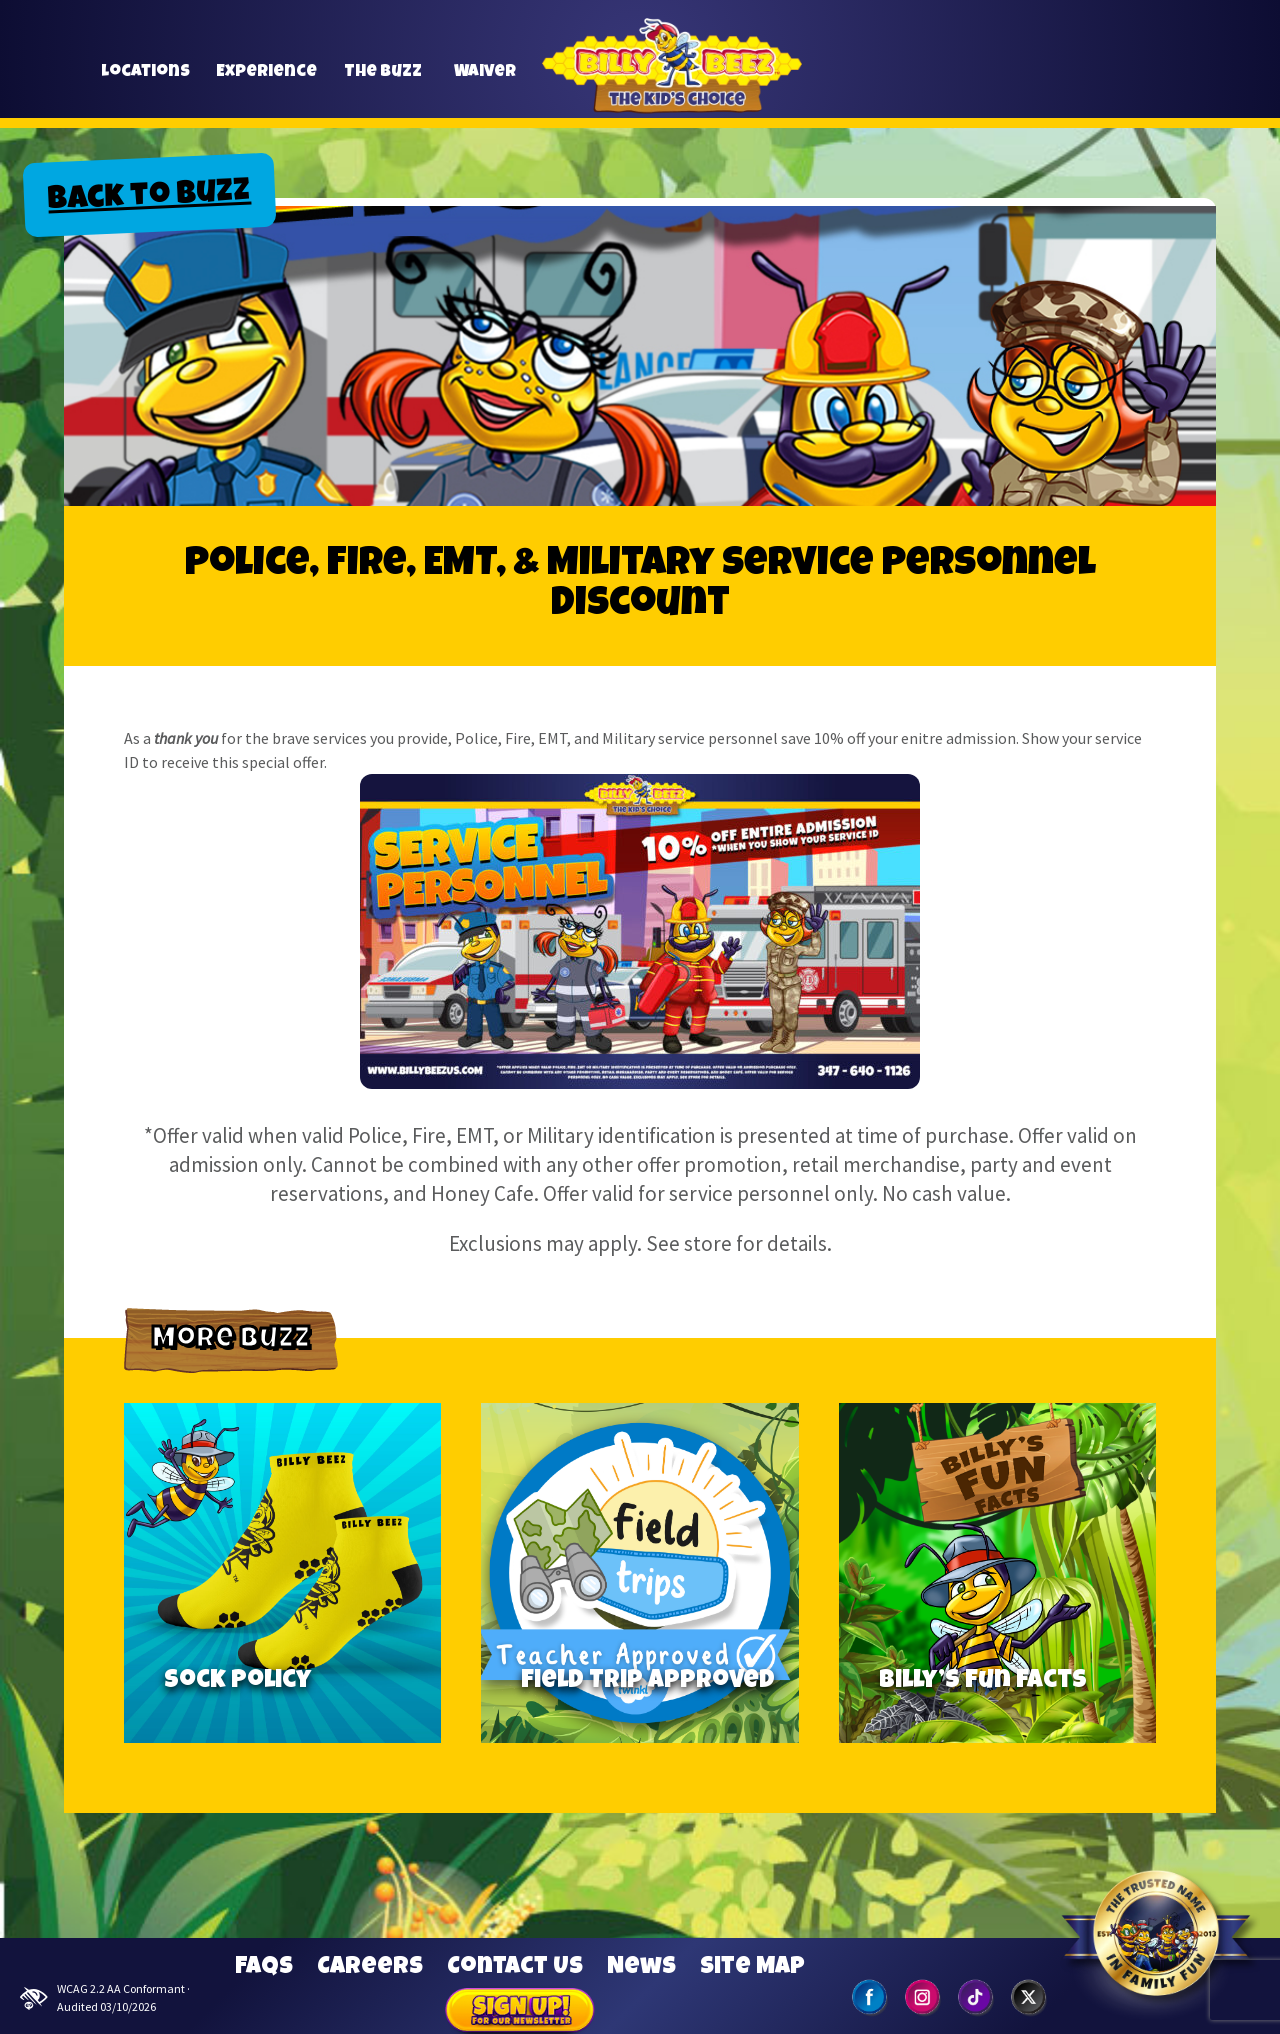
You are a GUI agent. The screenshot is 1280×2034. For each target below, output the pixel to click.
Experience (267, 81)
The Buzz (383, 81)
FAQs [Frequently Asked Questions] (264, 1968)
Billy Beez (672, 89)
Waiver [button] (484, 81)
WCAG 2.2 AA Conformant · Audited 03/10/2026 (105, 1997)
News (641, 1968)
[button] (1040, 73)
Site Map (752, 1968)
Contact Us (515, 1968)
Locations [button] (145, 81)
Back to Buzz (149, 198)
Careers (370, 1968)
